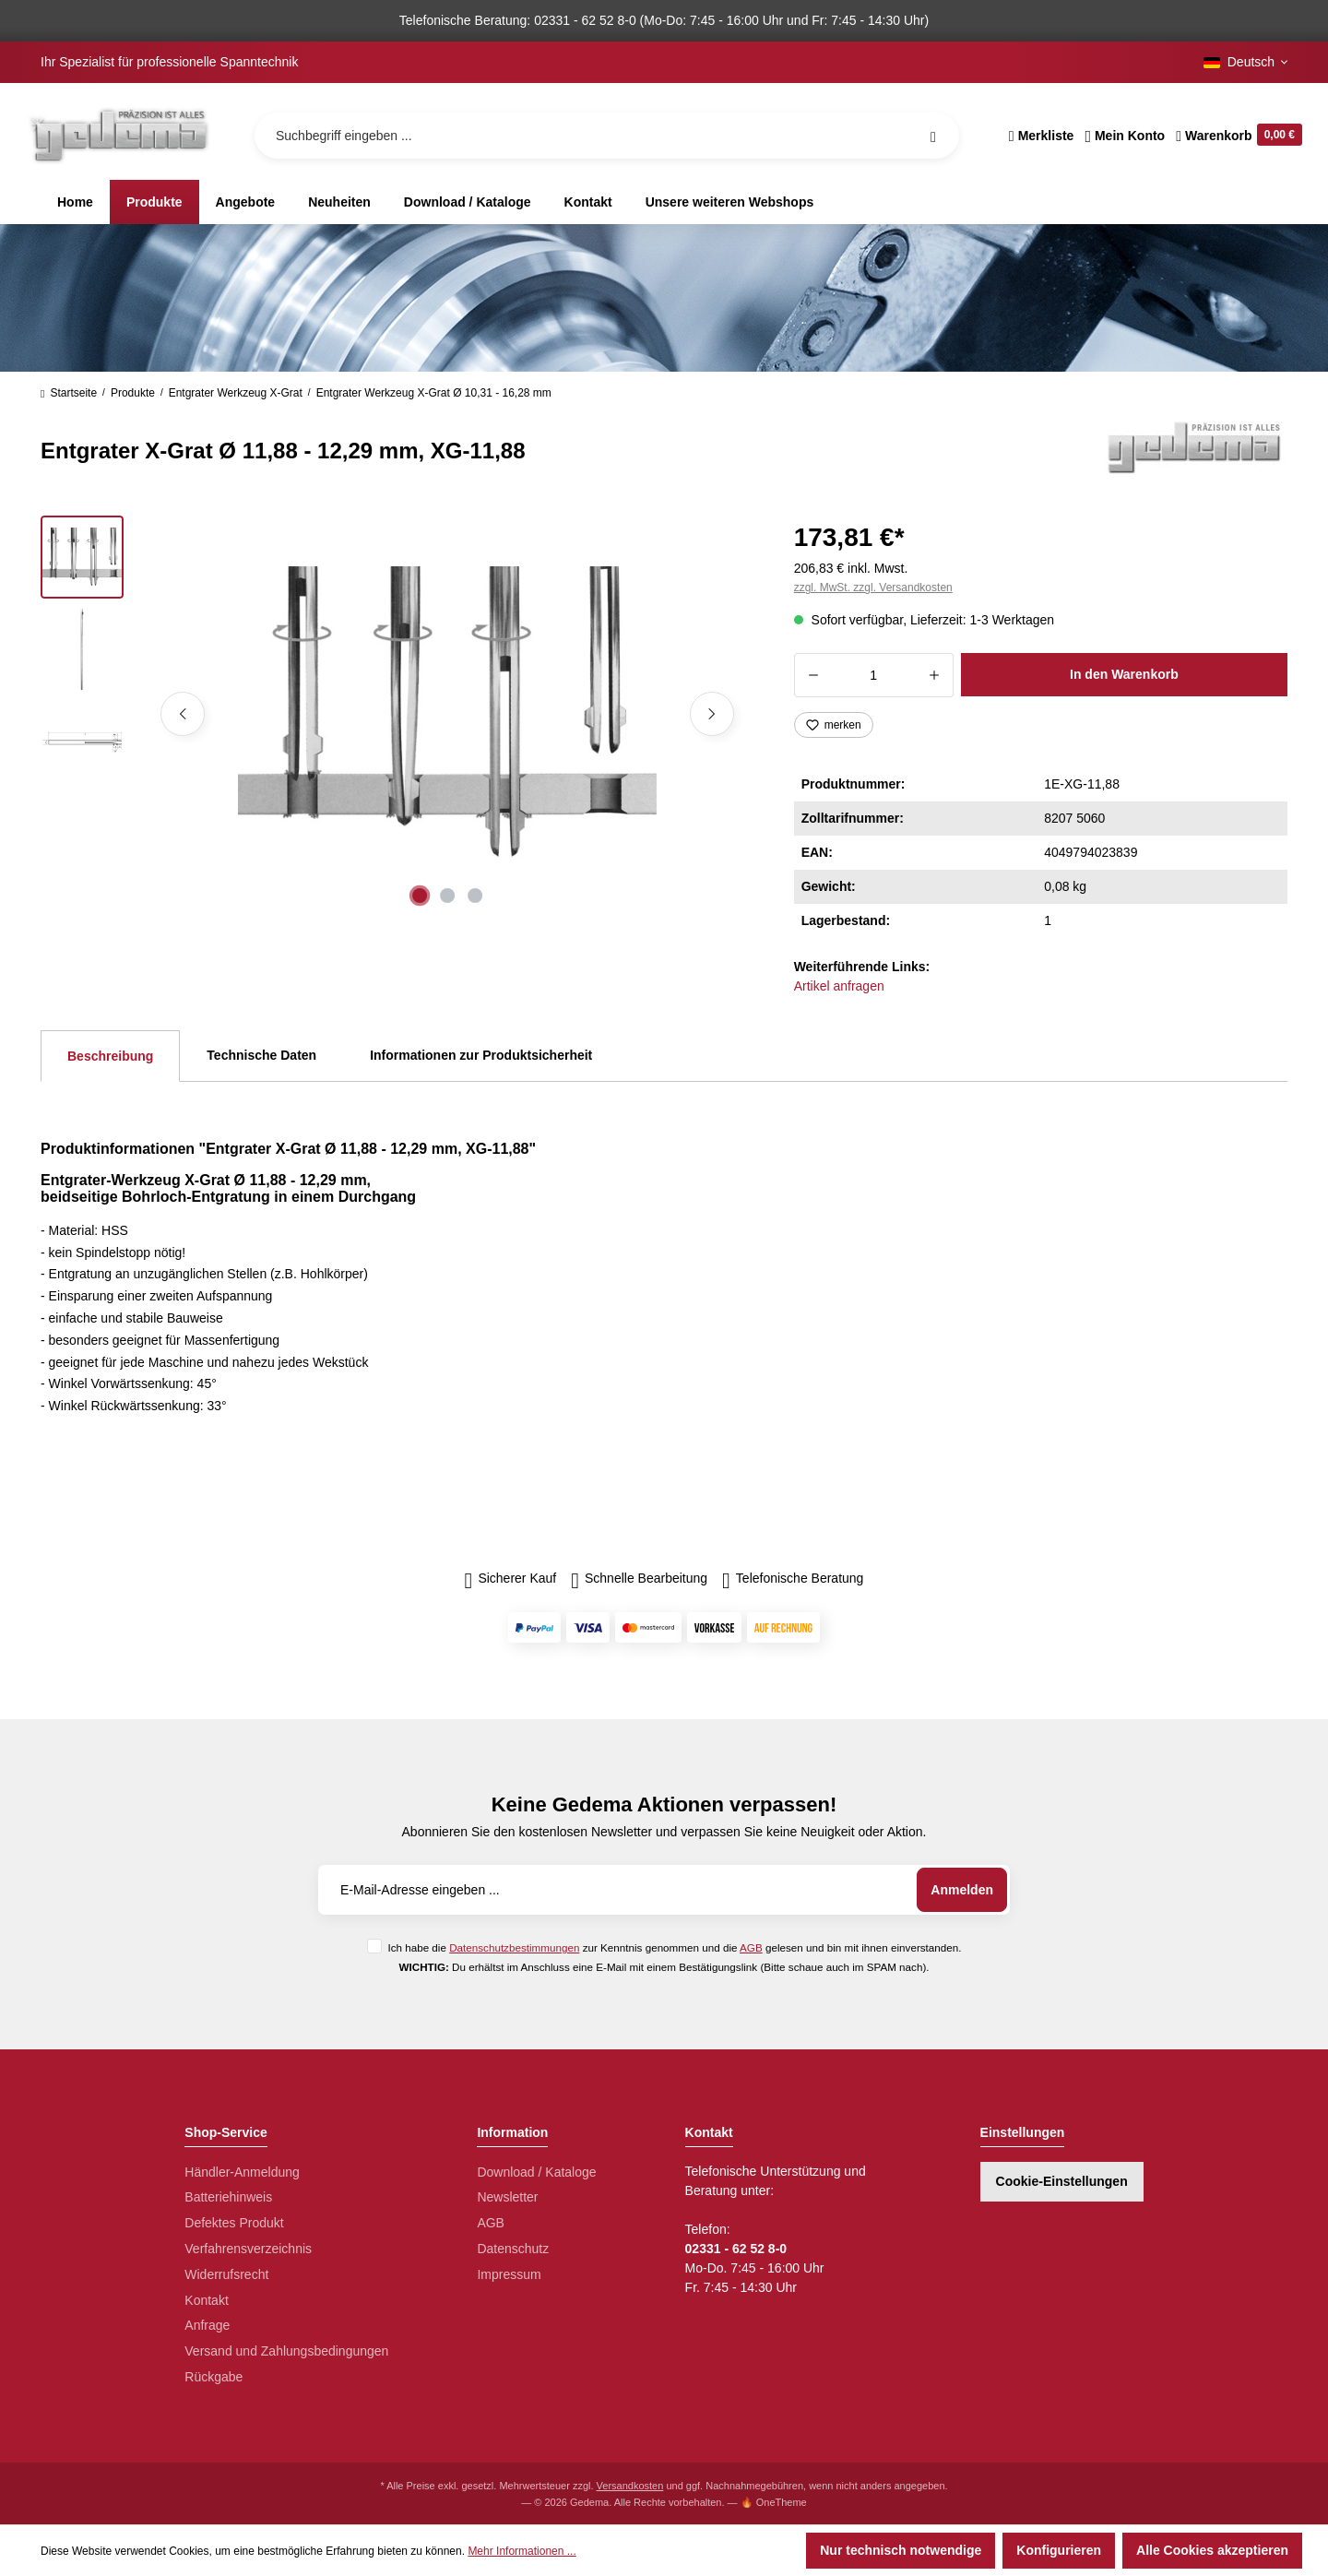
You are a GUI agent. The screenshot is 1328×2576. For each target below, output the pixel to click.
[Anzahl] (874, 675)
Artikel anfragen (839, 986)
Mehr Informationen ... (521, 2551)
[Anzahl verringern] (813, 675)
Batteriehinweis (228, 2197)
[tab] (110, 1056)
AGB (751, 1947)
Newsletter (507, 2197)
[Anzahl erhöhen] (935, 675)
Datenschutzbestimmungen (514, 1947)
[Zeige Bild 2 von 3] (447, 895)
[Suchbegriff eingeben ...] (607, 136)
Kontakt (206, 2300)
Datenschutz (513, 2248)
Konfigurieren (1058, 2550)
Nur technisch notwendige (900, 2550)
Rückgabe (213, 2376)
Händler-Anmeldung (242, 2172)
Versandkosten (630, 2485)
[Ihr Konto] (1124, 135)
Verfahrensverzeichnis (248, 2248)
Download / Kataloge (536, 2172)
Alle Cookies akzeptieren (1212, 2550)
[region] (395, 714)
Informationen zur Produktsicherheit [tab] (481, 1055)
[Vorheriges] (182, 714)
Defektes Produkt (233, 2222)
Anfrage (207, 2325)
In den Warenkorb (1124, 674)
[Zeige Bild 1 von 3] (419, 895)
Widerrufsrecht (226, 2274)
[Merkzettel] (1041, 135)
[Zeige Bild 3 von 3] (475, 895)
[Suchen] (933, 135)
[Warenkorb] (1236, 135)
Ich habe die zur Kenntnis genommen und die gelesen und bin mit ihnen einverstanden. (674, 1947)
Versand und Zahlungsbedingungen (286, 2351)
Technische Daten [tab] (261, 1055)
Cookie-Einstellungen (1062, 2181)
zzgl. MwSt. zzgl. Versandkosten (873, 587)
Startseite (69, 392)
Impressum (508, 2274)
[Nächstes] (712, 714)
